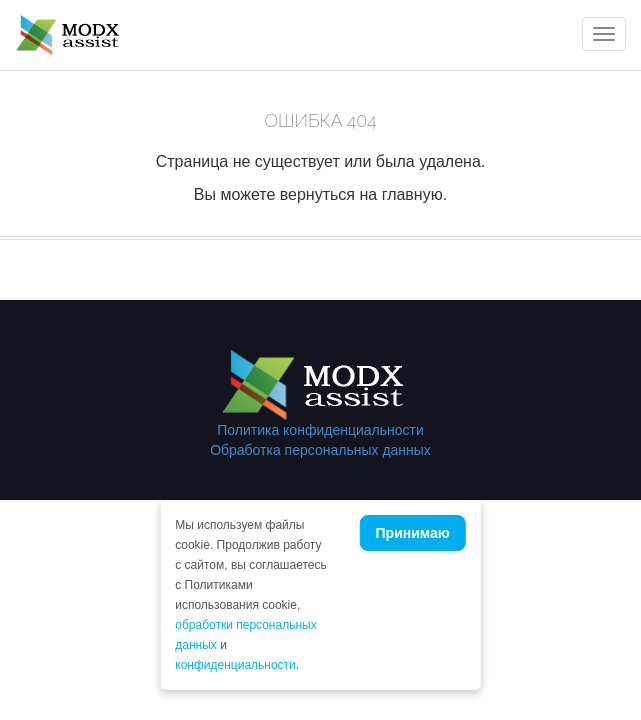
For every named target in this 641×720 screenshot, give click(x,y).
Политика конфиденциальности (320, 430)
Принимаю (413, 533)
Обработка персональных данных (320, 450)
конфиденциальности (235, 665)
